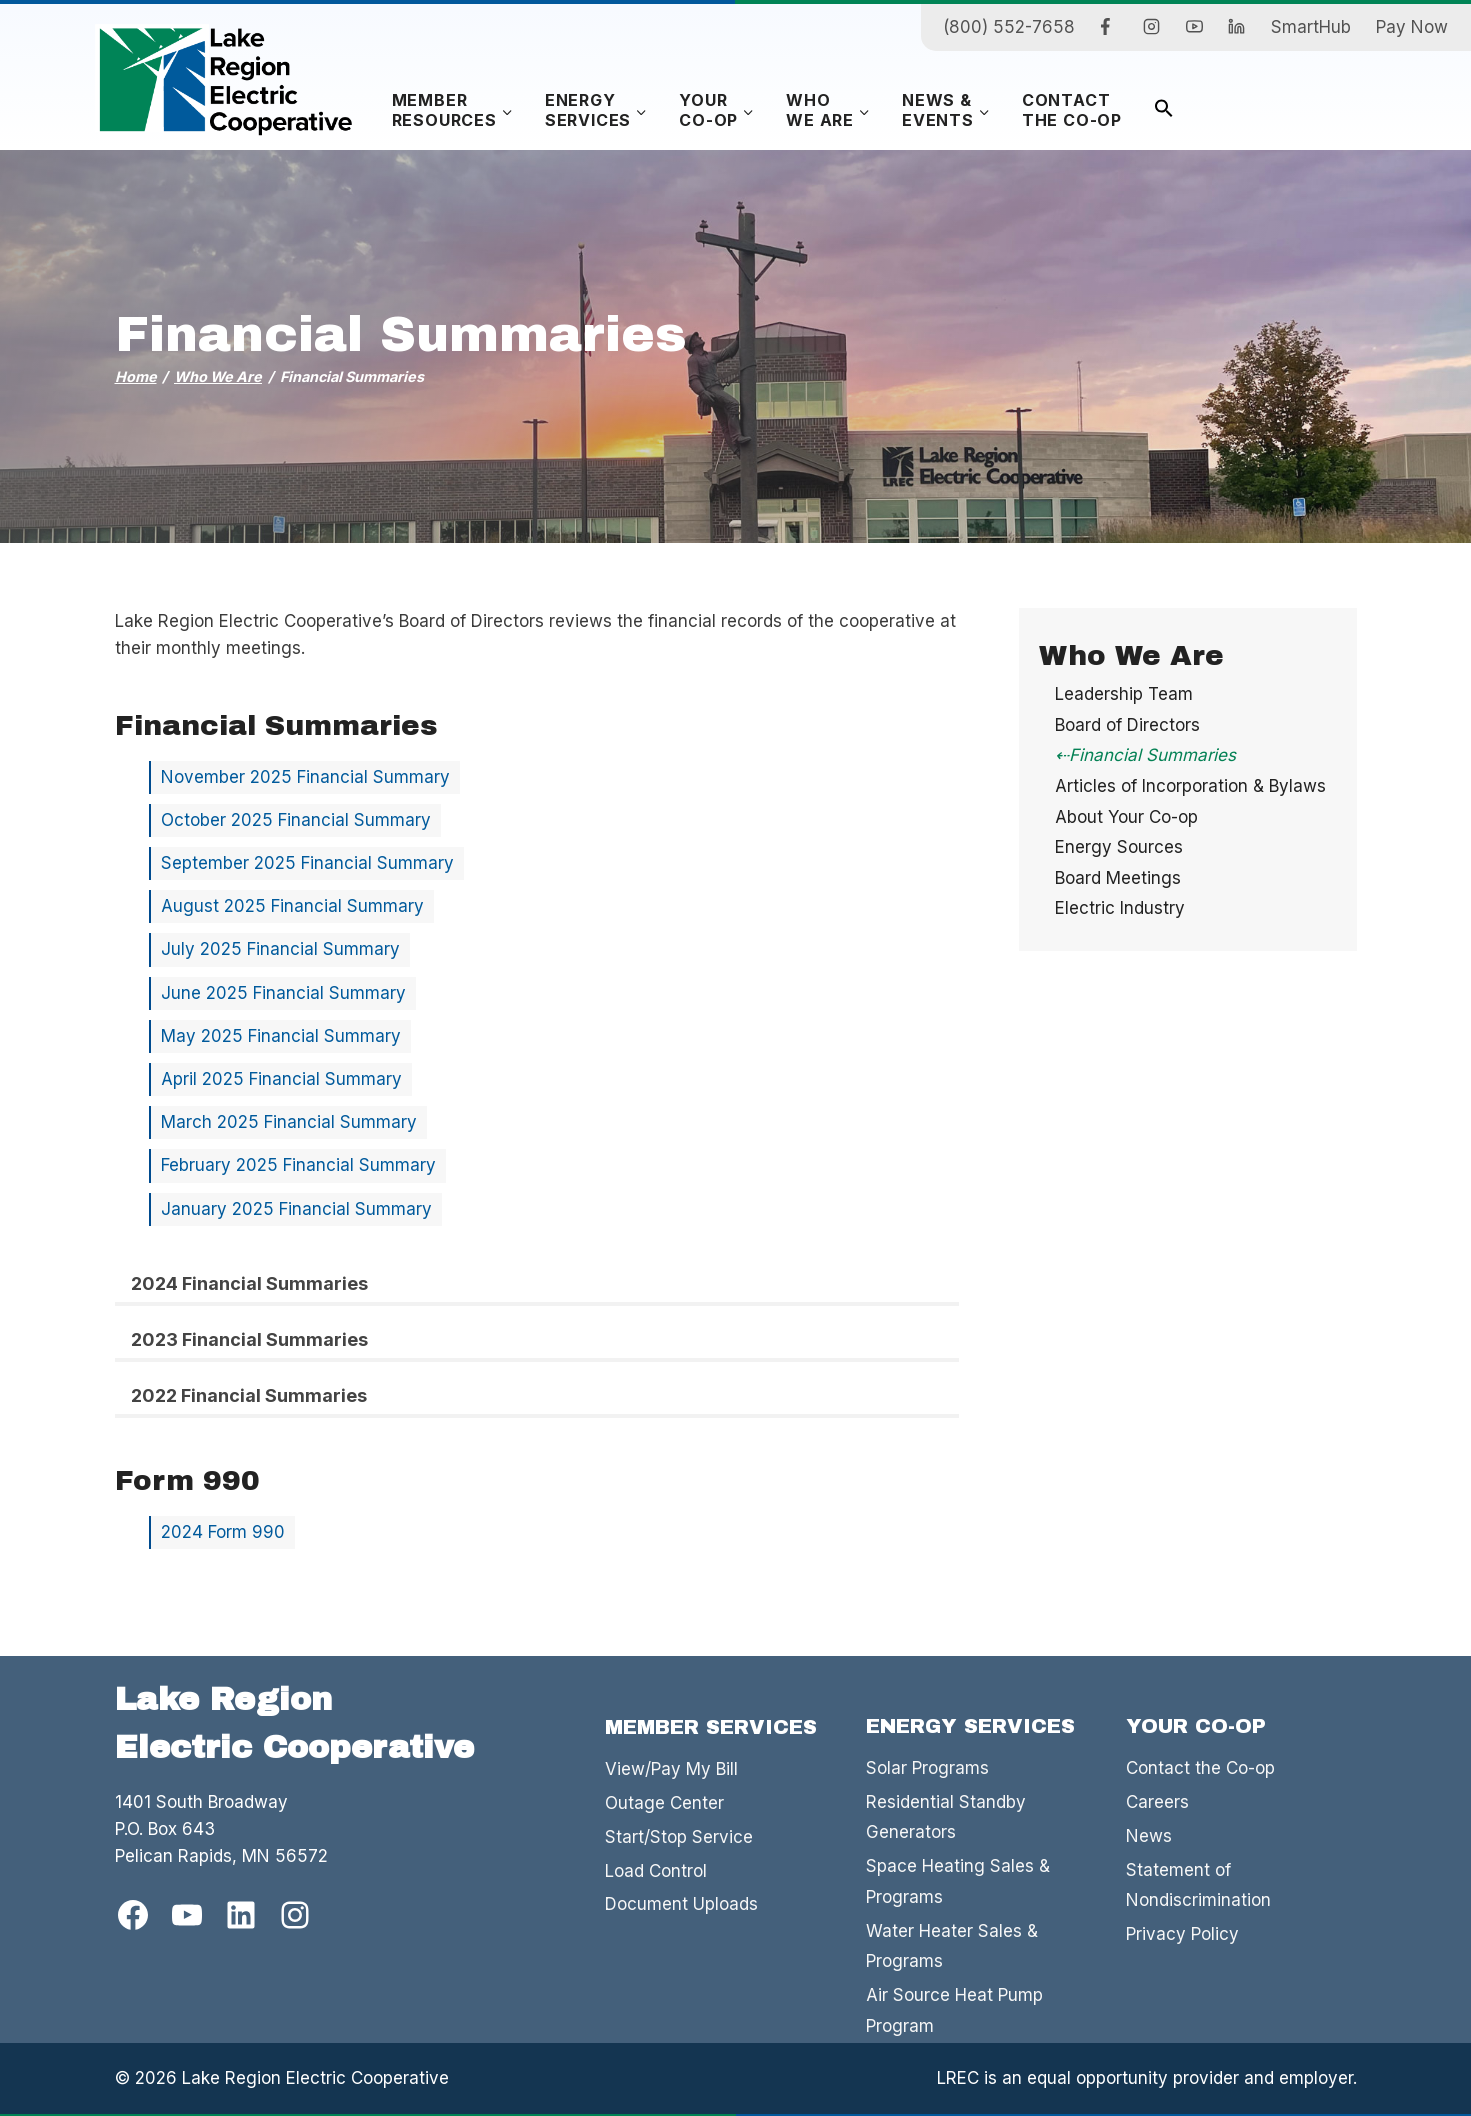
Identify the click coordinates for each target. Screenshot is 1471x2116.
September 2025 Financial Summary (307, 863)
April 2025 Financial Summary (281, 1079)
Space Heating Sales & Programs (958, 1881)
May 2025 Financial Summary (281, 1036)
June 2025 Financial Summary (283, 993)
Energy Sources (1119, 847)
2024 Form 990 (223, 1532)
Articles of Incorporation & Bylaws (1190, 786)
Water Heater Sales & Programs (952, 1946)
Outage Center (664, 1803)
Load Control (656, 1871)
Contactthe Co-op (1072, 110)
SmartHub (1311, 27)
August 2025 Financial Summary (292, 906)
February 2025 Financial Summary (298, 1165)
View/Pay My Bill (671, 1769)
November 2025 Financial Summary (305, 777)
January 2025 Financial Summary (296, 1209)
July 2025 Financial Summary (280, 949)
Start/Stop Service (679, 1837)
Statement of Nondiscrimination (1198, 1885)
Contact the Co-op (1200, 1768)
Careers (1157, 1802)
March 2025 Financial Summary (289, 1122)
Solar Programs (927, 1768)
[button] (1164, 111)
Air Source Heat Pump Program (954, 2010)
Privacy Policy (1182, 1934)
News (1149, 1836)
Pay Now (1412, 27)
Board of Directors (1127, 725)
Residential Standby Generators (946, 1817)
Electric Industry (1120, 908)
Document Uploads (681, 1904)
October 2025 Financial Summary (296, 820)
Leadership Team (1124, 694)
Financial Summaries (1152, 755)
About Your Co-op (1126, 817)
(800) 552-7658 (1009, 27)
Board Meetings (1118, 878)
